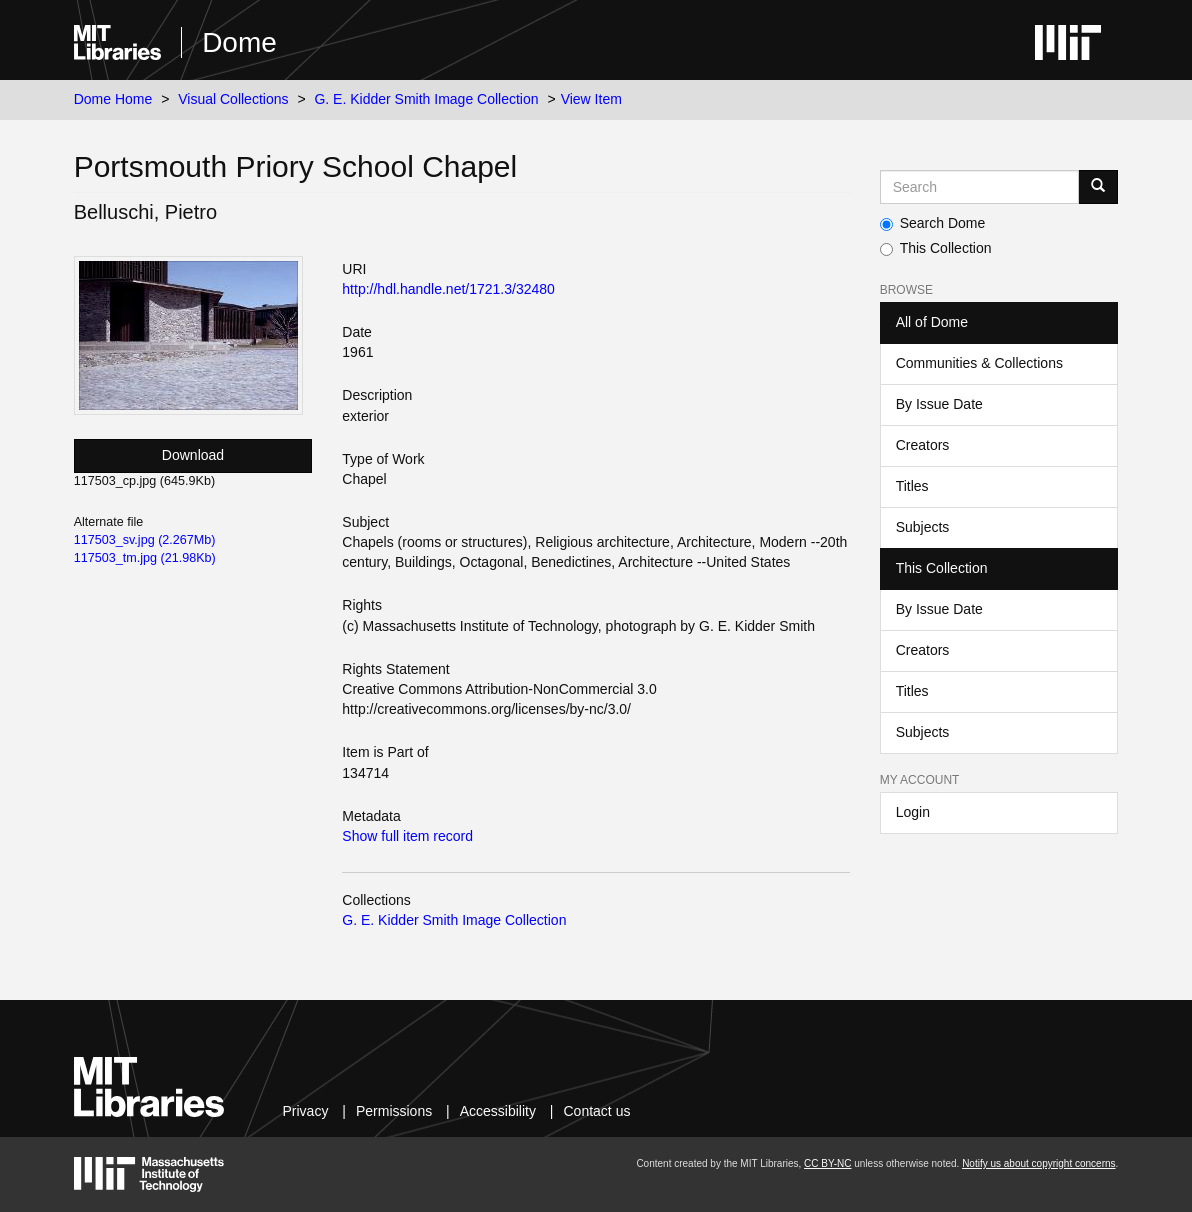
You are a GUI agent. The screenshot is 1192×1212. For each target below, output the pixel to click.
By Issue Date (939, 404)
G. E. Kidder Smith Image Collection (426, 99)
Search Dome (933, 223)
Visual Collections (233, 99)
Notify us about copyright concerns (1038, 1163)
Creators (923, 445)
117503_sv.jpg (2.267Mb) (145, 540)
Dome (239, 42)
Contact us (597, 1111)
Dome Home (113, 99)
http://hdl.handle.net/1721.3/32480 (448, 289)
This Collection (936, 248)
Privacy (306, 1111)
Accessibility (498, 1111)
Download (193, 455)
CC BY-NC (827, 1163)
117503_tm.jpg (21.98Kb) (145, 558)
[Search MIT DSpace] (980, 187)
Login (913, 812)
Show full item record (407, 836)
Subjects (923, 527)
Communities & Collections (979, 363)
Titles (912, 486)
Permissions (394, 1111)
